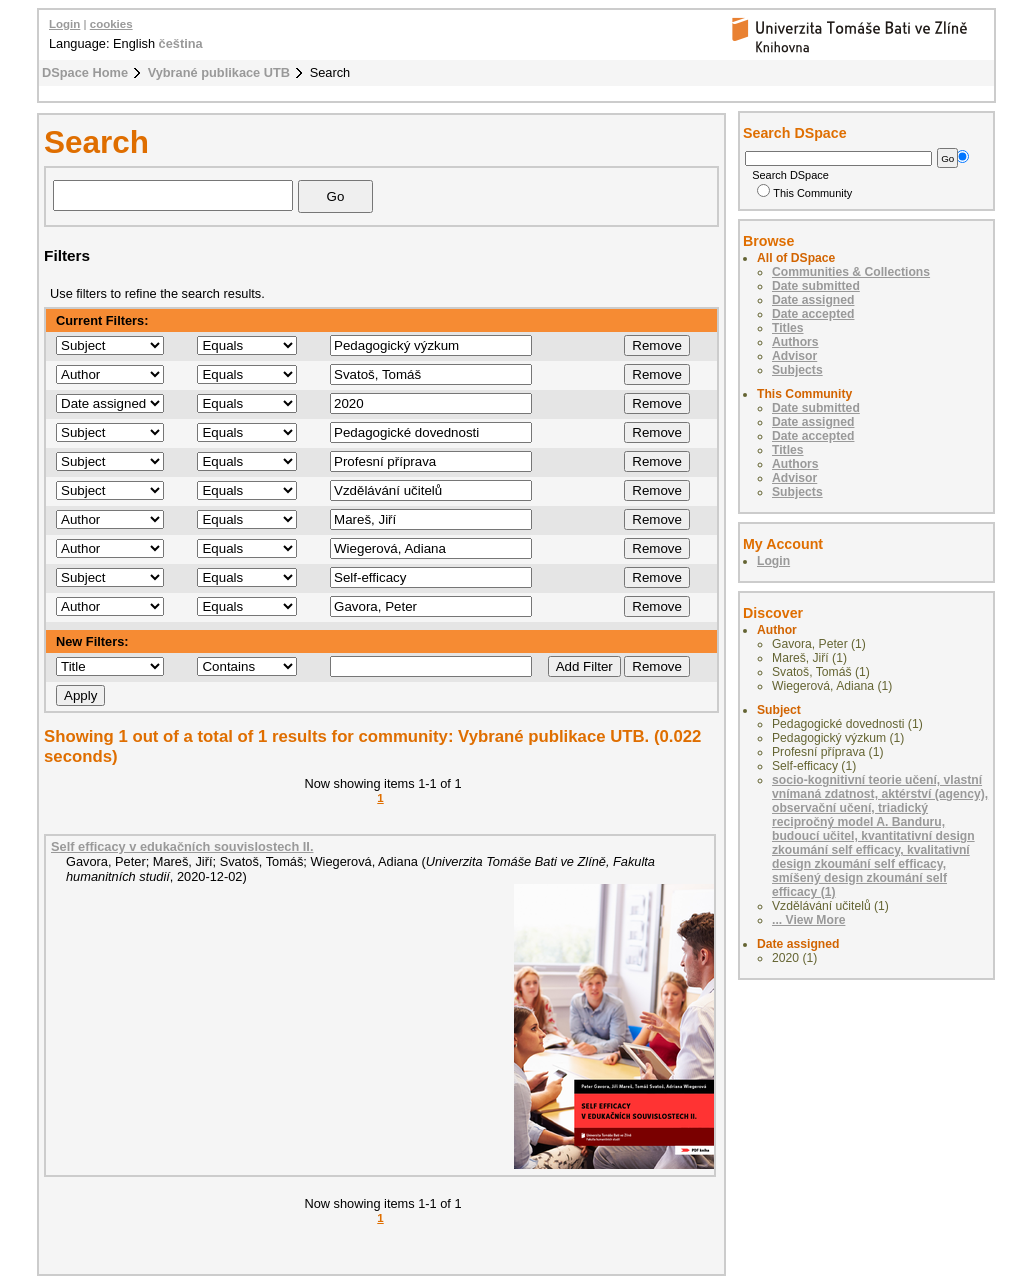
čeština (181, 43)
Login (64, 24)
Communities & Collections (851, 272)
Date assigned (813, 300)
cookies (111, 24)
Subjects (797, 370)
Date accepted (813, 314)
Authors (795, 342)
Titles (788, 328)
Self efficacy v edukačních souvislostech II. (182, 846)
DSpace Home (85, 72)
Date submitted (816, 286)
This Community (804, 193)
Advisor (794, 356)
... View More (808, 920)
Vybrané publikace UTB (219, 72)
